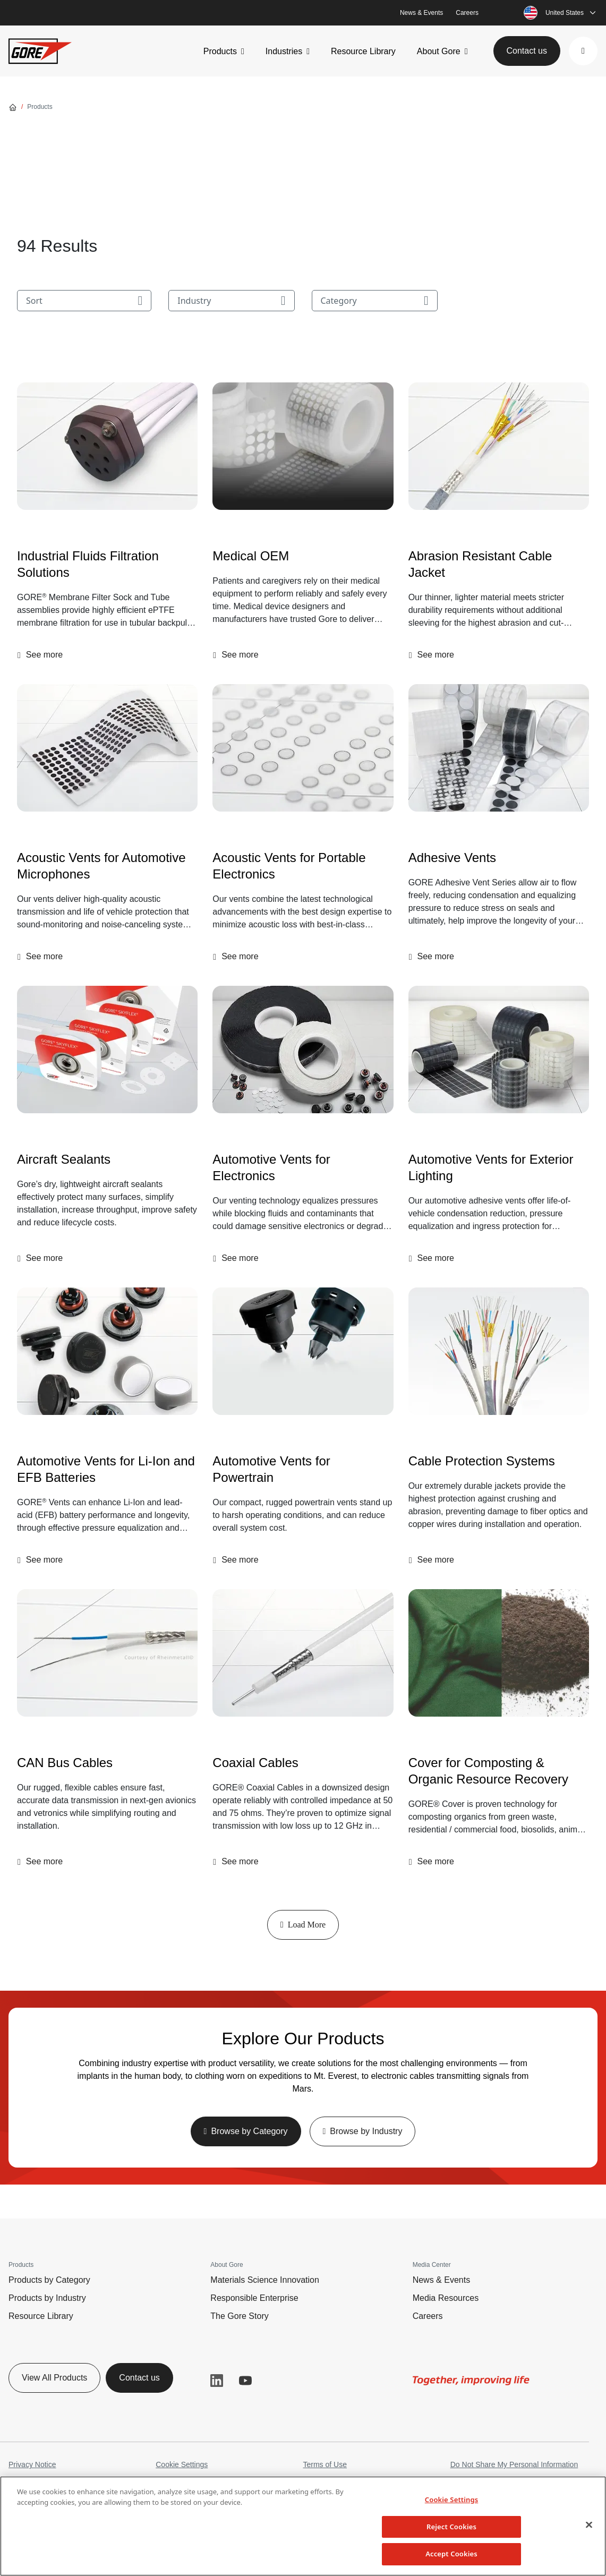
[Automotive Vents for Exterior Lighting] (498, 1049)
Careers (467, 12)
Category (375, 300)
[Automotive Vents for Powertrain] (302, 1351)
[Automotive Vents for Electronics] (302, 1049)
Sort (84, 300)
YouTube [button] (245, 2380)
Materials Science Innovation (264, 2279)
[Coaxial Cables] (302, 1653)
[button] (583, 51)
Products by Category (49, 2279)
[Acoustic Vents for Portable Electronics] (302, 748)
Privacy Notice (32, 2464)
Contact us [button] (527, 50)
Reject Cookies (451, 2526)
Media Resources (446, 2297)
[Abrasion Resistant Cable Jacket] (498, 446)
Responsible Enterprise (254, 2297)
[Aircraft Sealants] (107, 1049)
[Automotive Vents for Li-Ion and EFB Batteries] (107, 1351)
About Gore (438, 51)
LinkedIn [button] (216, 2380)
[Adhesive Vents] (498, 748)
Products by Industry (47, 2297)
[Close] (589, 2525)
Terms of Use (325, 2464)
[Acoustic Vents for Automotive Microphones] (107, 748)
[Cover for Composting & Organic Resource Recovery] (498, 1653)
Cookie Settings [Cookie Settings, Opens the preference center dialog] (451, 2499)
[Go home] (12, 106)
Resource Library (363, 51)
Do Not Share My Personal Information (514, 2464)
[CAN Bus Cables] (107, 1653)
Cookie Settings (182, 2464)
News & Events (421, 12)
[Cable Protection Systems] (498, 1351)
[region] (303, 2526)
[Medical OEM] (302, 446)
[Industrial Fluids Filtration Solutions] (107, 446)
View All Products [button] (54, 2377)
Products (220, 51)
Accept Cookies (451, 2553)
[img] (107, 446)
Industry (231, 300)
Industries (284, 51)
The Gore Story (239, 2316)
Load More (303, 1924)
